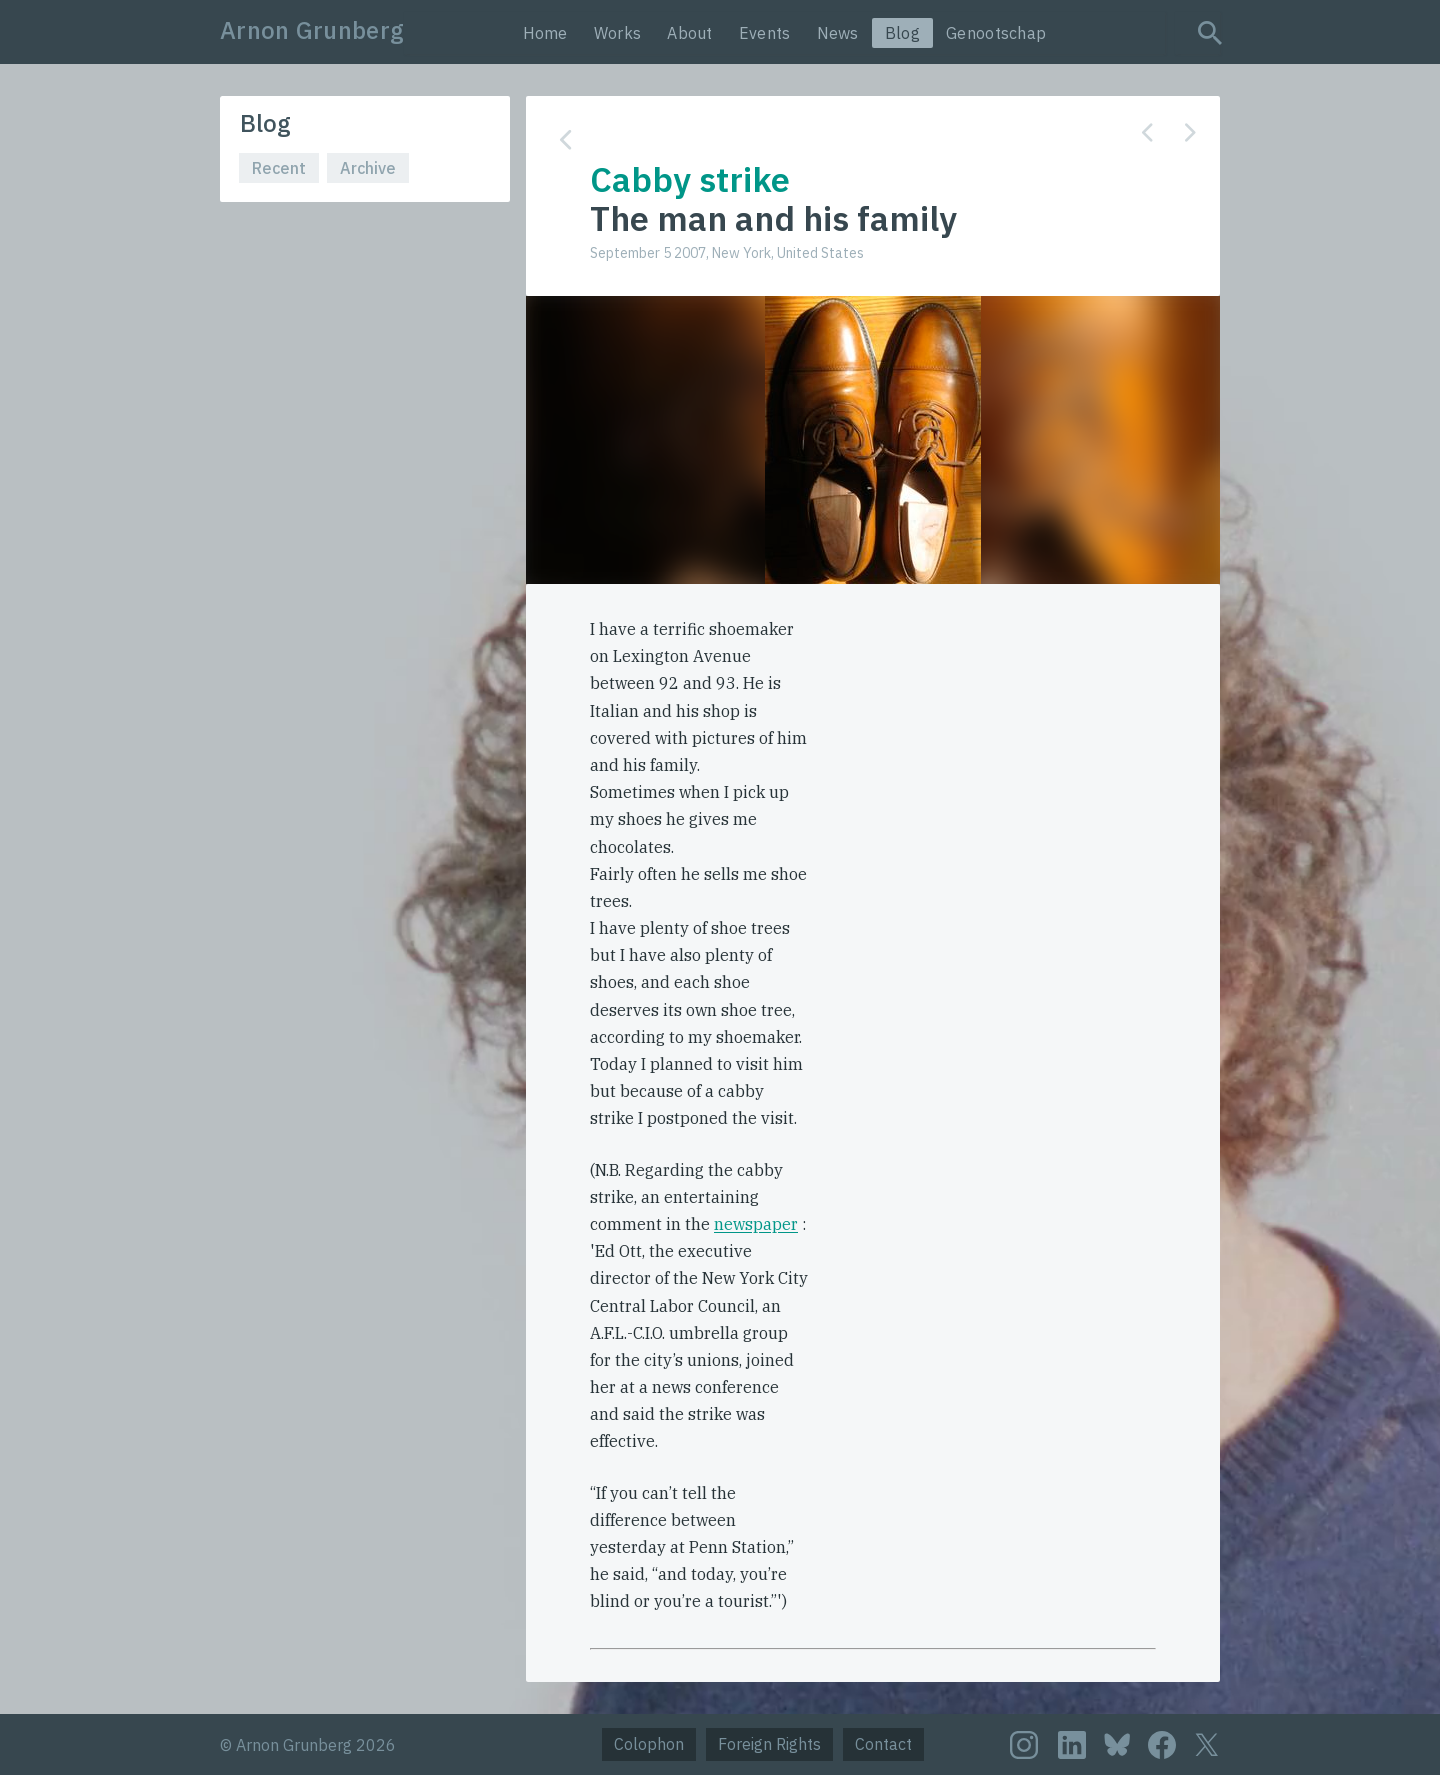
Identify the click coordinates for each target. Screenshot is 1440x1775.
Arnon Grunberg (312, 30)
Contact (883, 1744)
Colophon (649, 1744)
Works (618, 33)
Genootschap (996, 33)
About (690, 33)
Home (545, 33)
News (838, 33)
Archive (368, 168)
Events (765, 33)
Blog (902, 33)
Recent (279, 168)
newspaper (756, 1224)
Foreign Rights (769, 1744)
